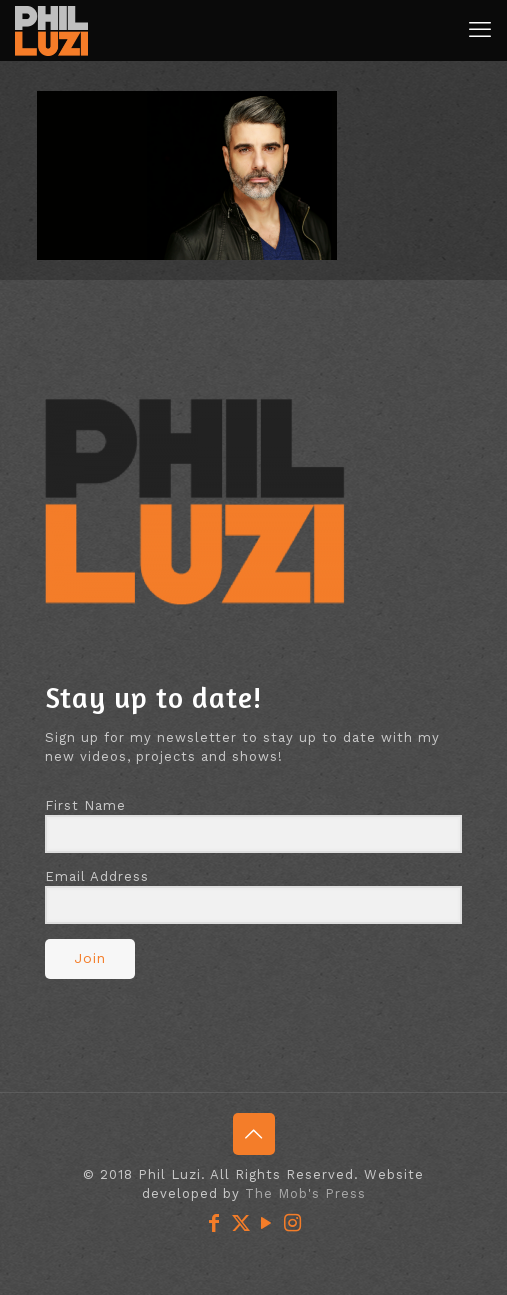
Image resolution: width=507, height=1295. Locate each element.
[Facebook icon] (215, 1223)
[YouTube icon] (267, 1223)
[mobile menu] (480, 30)
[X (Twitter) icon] (241, 1223)
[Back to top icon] (254, 1134)
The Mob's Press (305, 1193)
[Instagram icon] (293, 1223)
